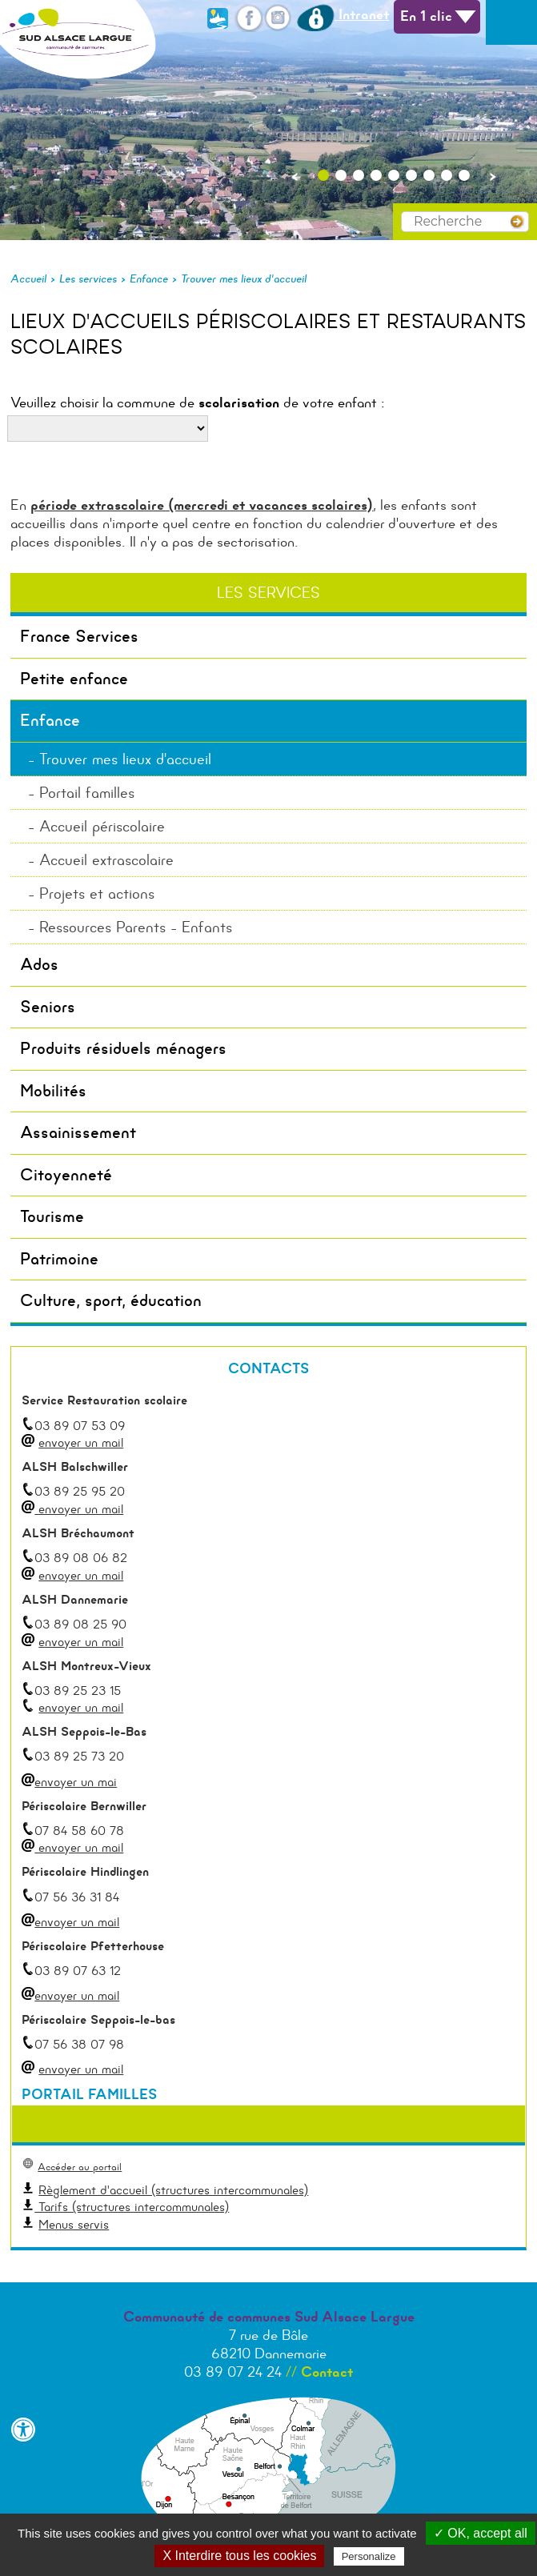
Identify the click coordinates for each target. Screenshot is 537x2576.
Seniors (47, 1007)
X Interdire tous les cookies (239, 2555)
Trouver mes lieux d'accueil (244, 278)
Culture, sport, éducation (111, 1300)
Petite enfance (74, 678)
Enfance (149, 278)
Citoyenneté (66, 1175)
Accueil (28, 278)
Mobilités (53, 1091)
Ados (39, 964)
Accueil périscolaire (102, 826)
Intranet (343, 14)
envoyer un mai (69, 1781)
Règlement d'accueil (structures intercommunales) (173, 2189)
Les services (88, 278)
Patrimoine (59, 1259)
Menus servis (73, 2224)
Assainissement (78, 1132)
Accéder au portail (80, 2166)
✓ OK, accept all (480, 2533)
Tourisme (52, 1216)
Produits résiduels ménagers (123, 1048)
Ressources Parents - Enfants (135, 927)
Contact (327, 2372)
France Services (79, 636)
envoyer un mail (80, 1442)
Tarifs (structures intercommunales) (131, 2206)
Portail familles (86, 793)
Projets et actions (96, 893)
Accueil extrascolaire (106, 860)
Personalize (369, 2556)
